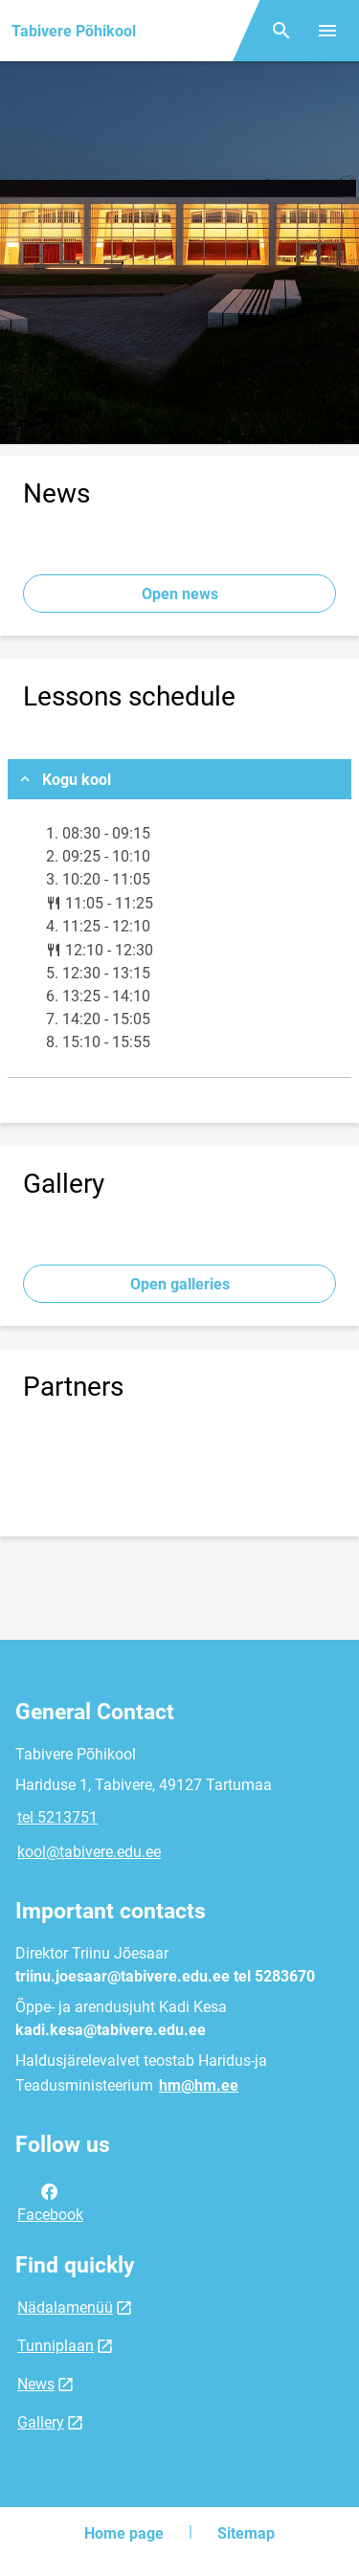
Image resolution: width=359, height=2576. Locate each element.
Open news (180, 594)
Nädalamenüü (65, 2307)
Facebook (50, 2202)
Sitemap (246, 2533)
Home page (124, 2533)
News (36, 2384)
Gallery (40, 2422)
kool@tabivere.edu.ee (89, 1852)
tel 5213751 (57, 1817)
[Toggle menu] (327, 30)
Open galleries (180, 1284)
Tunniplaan (55, 2346)
